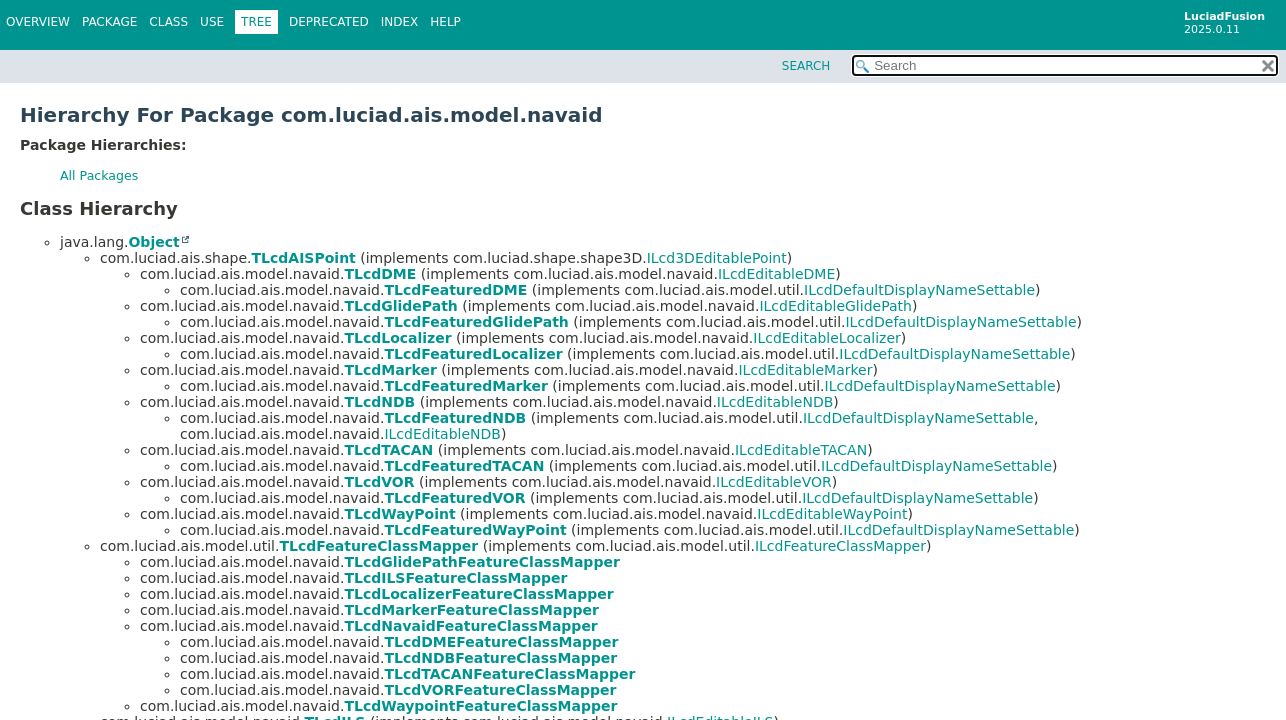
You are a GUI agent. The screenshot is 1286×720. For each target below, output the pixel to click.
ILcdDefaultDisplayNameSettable (919, 290)
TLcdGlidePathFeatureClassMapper (481, 562)
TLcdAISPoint (304, 258)
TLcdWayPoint (399, 514)
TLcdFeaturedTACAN (464, 466)
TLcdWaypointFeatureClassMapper (480, 706)
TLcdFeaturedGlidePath (476, 322)
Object (153, 242)
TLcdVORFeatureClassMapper (500, 690)
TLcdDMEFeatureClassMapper (501, 642)
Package (109, 22)
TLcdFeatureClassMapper (378, 546)
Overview (38, 22)
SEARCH (806, 66)
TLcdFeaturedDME (455, 290)
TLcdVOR (379, 482)
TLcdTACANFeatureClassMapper (509, 674)
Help (445, 22)
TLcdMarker (390, 370)
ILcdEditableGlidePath (835, 306)
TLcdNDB (379, 402)
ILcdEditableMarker (805, 370)
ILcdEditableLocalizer (827, 338)
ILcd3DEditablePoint (717, 258)
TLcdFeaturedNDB (455, 418)
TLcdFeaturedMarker (465, 386)
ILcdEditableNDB (775, 402)
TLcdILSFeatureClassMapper (455, 578)
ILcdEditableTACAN (801, 450)
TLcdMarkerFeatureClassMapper (471, 610)
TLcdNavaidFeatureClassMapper (470, 626)
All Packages (99, 175)
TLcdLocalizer (397, 338)
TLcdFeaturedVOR (454, 498)
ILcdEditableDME (776, 274)
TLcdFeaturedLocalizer (473, 354)
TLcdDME (380, 274)
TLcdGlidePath (400, 306)
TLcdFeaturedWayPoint (475, 530)
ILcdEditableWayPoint (832, 514)
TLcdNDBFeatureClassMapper (500, 658)
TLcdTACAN (388, 450)
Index (400, 22)
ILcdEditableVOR (774, 482)
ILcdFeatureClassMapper (840, 546)
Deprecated (329, 22)
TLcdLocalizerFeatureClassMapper (478, 594)
